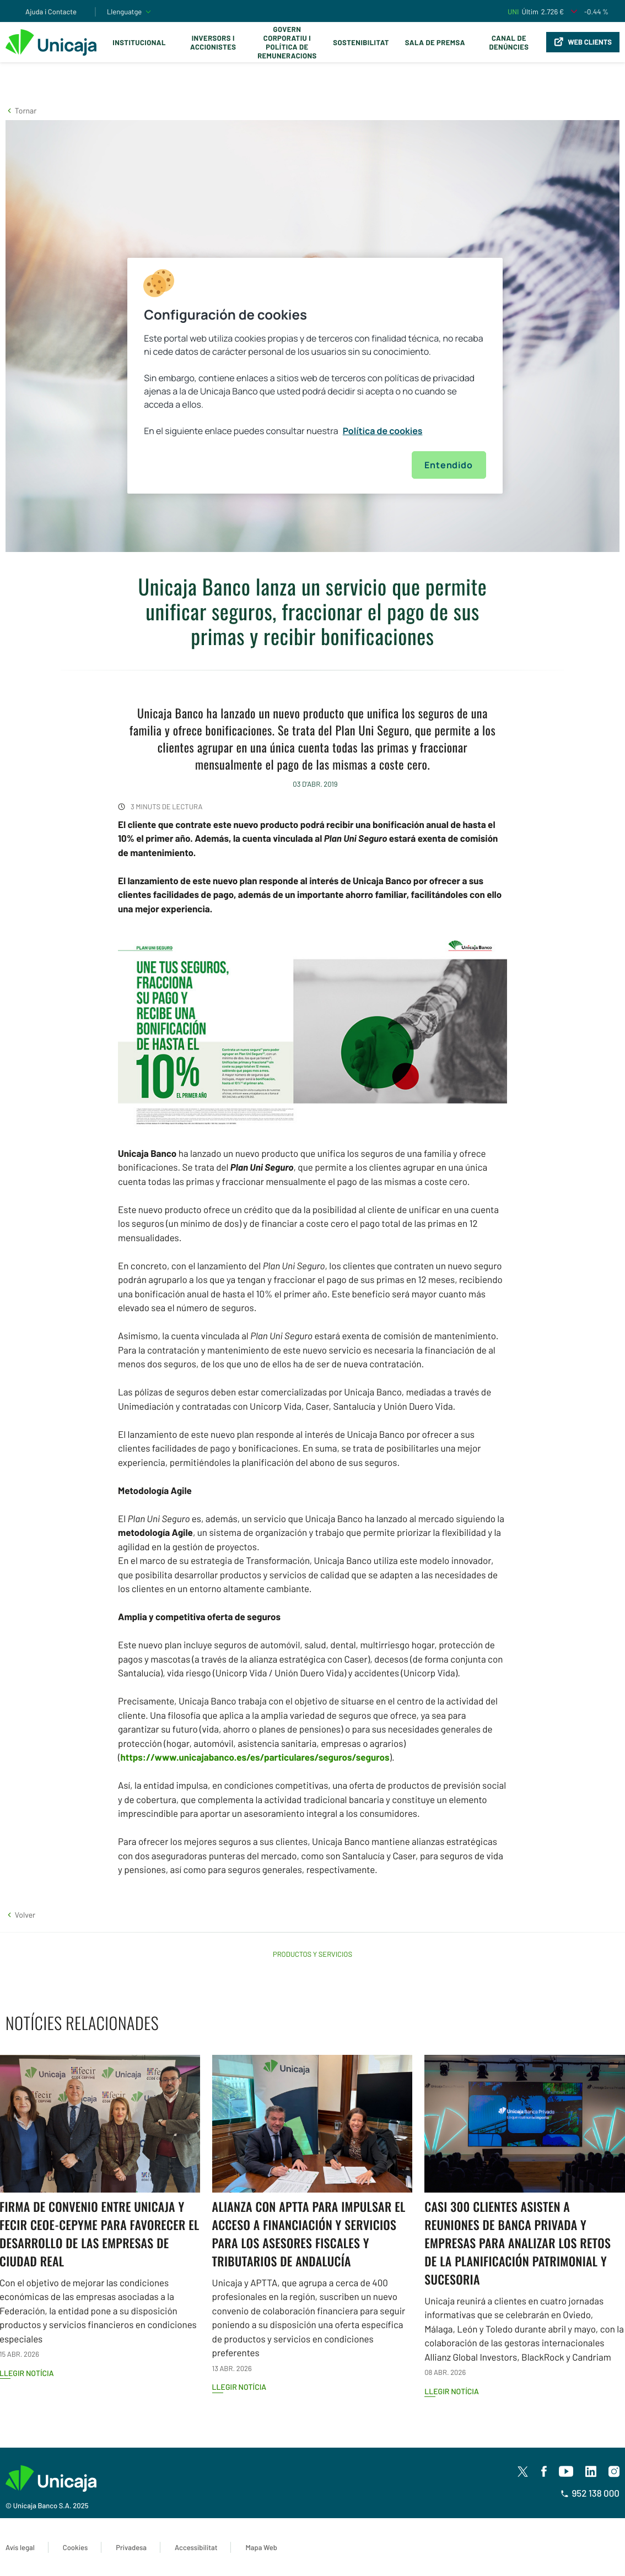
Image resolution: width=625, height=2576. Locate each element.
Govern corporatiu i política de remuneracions (287, 42)
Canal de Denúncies (509, 42)
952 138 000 (590, 2493)
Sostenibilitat (361, 42)
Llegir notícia (239, 2386)
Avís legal (20, 2547)
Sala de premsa (435, 42)
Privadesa (131, 2547)
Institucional (139, 42)
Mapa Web (261, 2547)
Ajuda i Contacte (51, 11)
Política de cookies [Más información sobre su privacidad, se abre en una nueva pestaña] (383, 431)
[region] (314, 376)
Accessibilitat (196, 2547)
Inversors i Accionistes (213, 42)
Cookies (75, 2547)
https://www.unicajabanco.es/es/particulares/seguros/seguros (254, 1757)
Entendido (448, 465)
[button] (21, 110)
